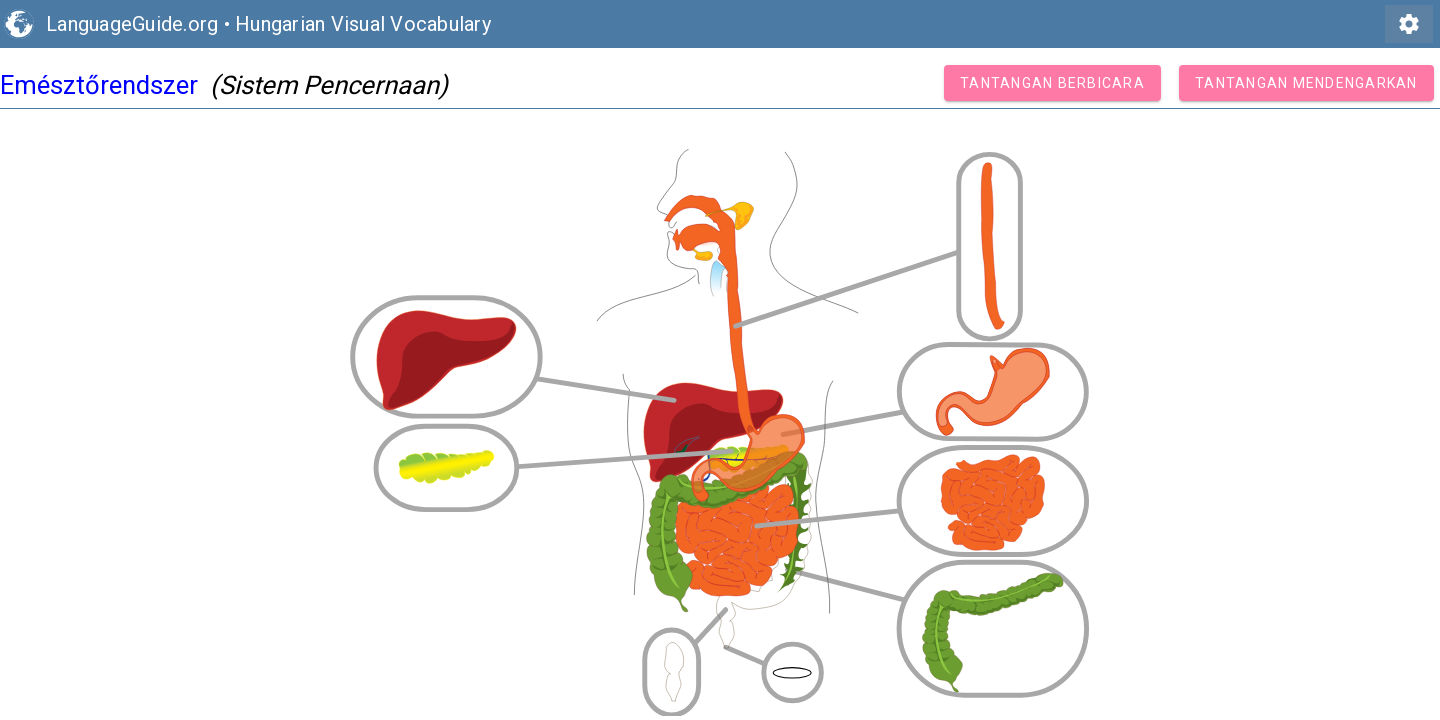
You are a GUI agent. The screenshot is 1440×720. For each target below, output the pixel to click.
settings (1409, 24)
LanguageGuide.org (132, 24)
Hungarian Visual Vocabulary (363, 24)
